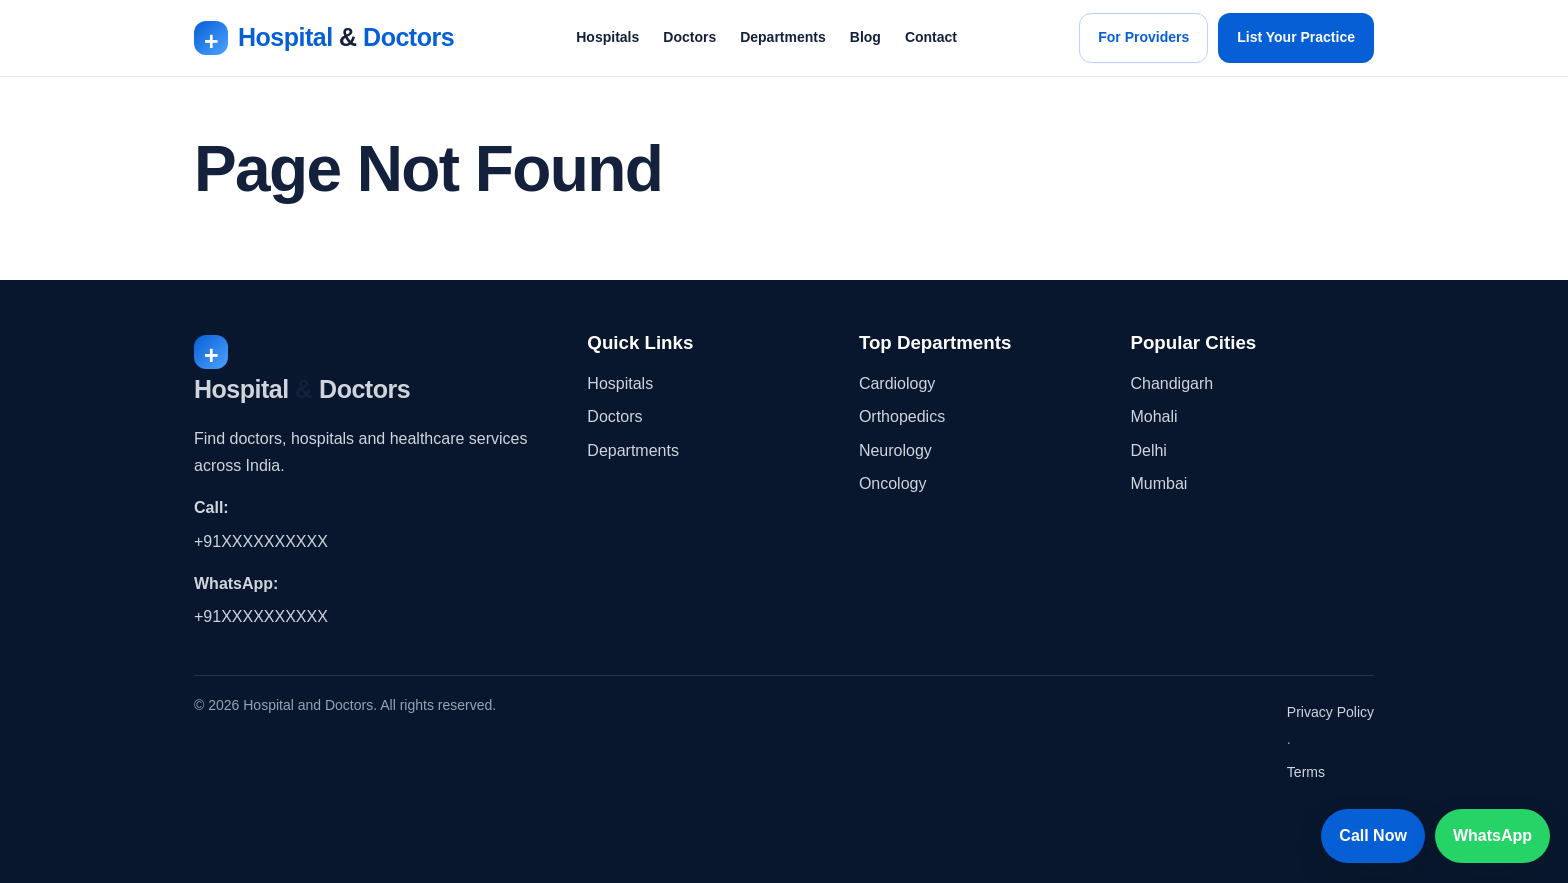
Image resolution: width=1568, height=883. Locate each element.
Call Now (1373, 835)
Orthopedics (902, 416)
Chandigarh (1171, 383)
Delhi (1148, 450)
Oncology (893, 483)
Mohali (1153, 416)
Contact (931, 37)
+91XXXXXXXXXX (261, 541)
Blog (865, 37)
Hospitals (607, 37)
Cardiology (897, 383)
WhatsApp (1492, 835)
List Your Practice (1296, 37)
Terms (1306, 772)
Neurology (895, 450)
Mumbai (1158, 483)
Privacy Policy (1330, 712)
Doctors (689, 37)
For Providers (1143, 37)
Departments (783, 37)
